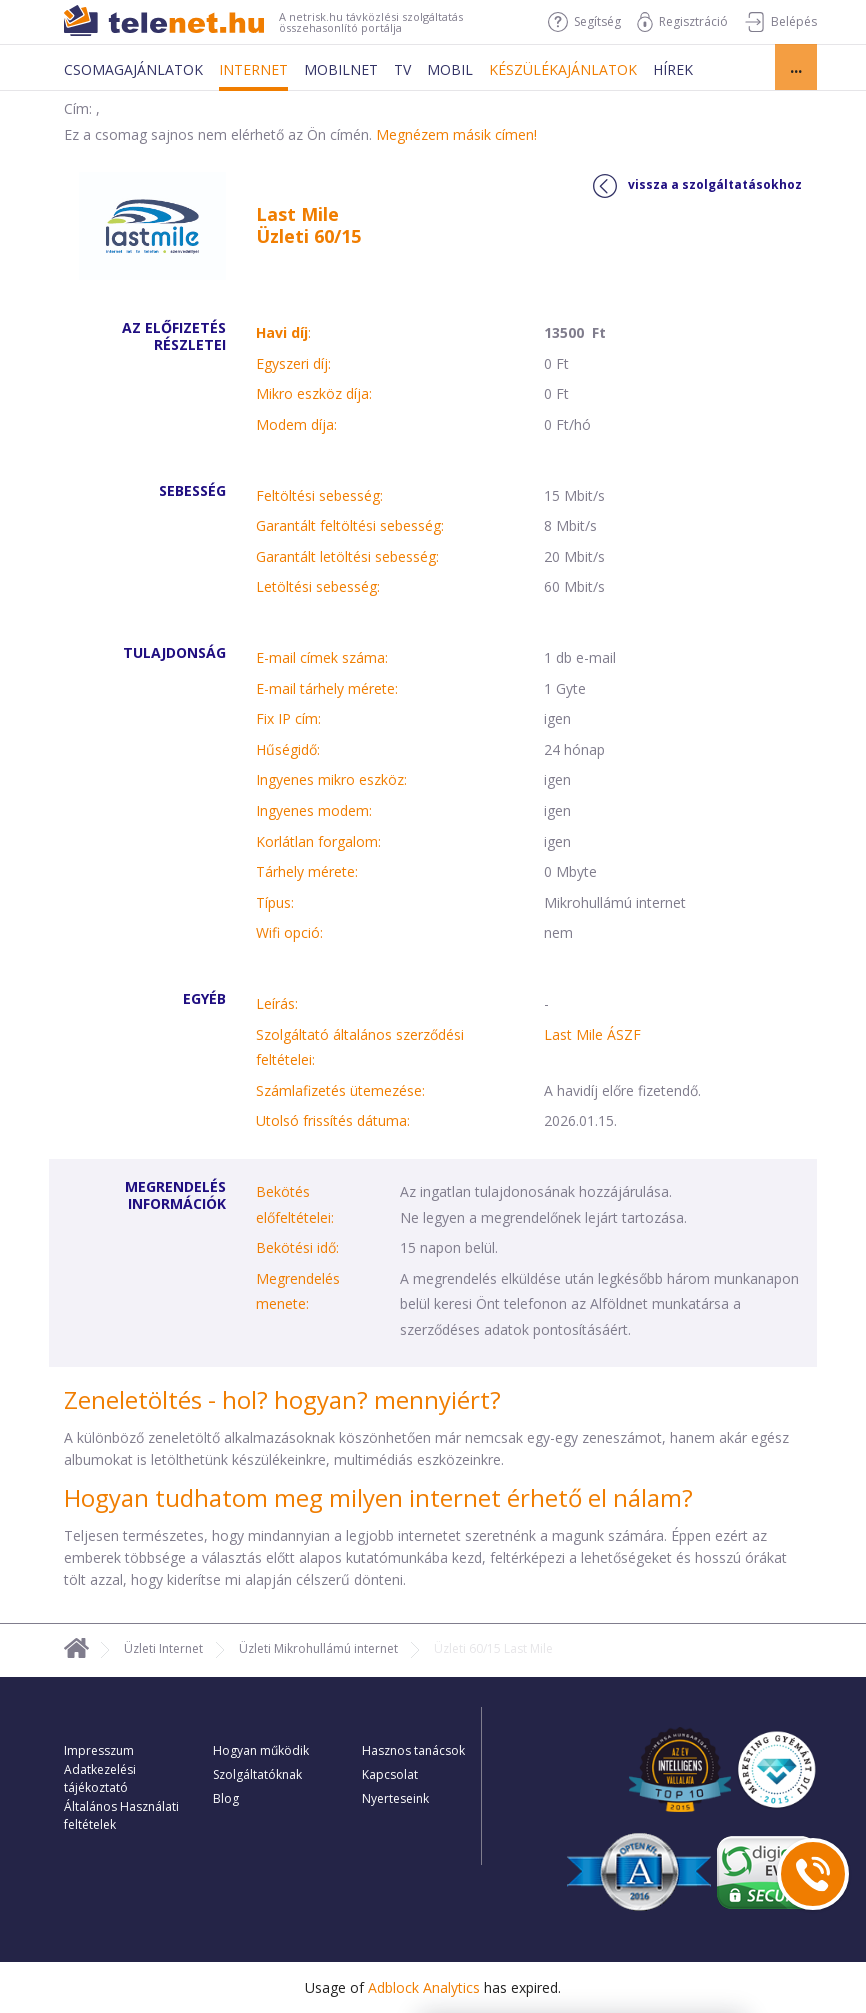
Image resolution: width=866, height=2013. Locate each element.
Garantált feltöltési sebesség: (350, 525)
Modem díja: (296, 424)
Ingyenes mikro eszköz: (331, 779)
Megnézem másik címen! (456, 134)
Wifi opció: (289, 932)
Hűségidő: (288, 749)
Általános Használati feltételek (121, 1815)
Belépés (780, 22)
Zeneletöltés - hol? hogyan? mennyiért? (282, 1399)
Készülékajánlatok (563, 69)
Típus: (275, 902)
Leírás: (277, 1003)
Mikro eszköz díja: (314, 393)
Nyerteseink (395, 1798)
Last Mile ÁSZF (592, 1034)
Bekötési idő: (297, 1247)
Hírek (673, 69)
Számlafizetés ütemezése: (340, 1090)
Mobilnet (341, 69)
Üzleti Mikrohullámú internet (318, 1648)
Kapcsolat (390, 1774)
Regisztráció (682, 22)
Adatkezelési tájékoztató (100, 1778)
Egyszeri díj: (293, 363)
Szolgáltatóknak (257, 1774)
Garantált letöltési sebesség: (347, 556)
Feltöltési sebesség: (319, 495)
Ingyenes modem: (314, 810)
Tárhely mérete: (307, 871)
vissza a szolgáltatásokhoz (697, 186)
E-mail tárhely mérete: (327, 688)
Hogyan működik (261, 1750)
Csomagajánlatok (133, 69)
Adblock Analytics (424, 1987)
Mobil (450, 69)
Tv (402, 69)
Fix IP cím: (288, 718)
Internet (253, 69)
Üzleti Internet (163, 1648)
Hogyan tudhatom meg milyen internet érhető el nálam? (378, 1497)
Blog (226, 1798)
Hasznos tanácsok (413, 1750)
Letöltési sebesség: (318, 586)
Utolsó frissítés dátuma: (333, 1120)
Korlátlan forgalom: (318, 841)
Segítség (584, 22)
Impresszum (99, 1750)
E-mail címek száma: (322, 657)
